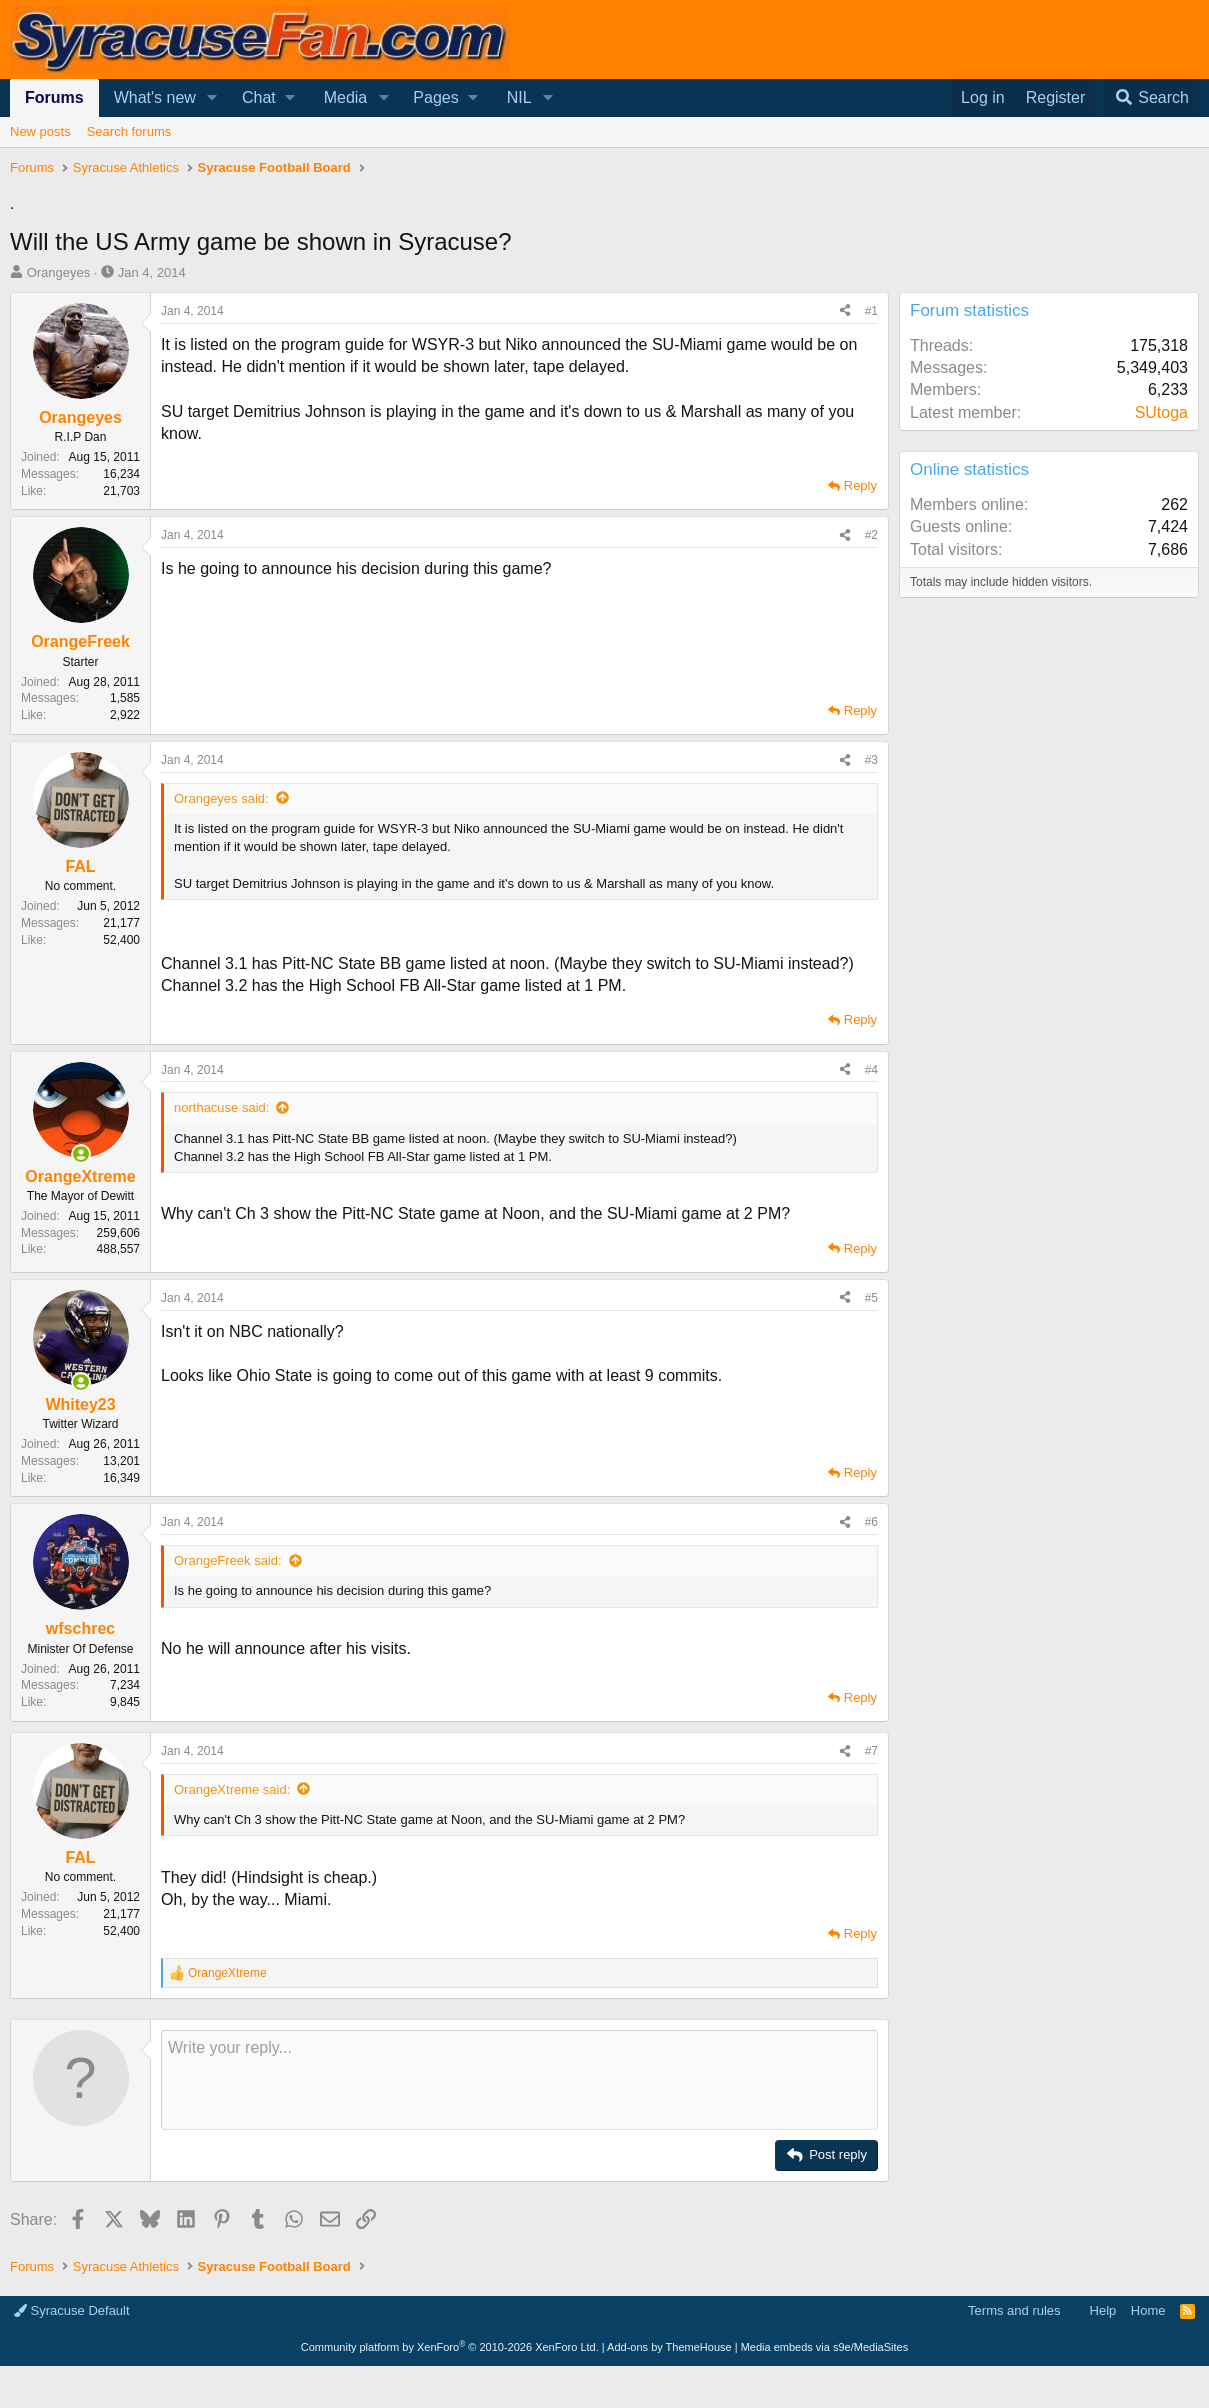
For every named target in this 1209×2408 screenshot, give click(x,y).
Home (1148, 2310)
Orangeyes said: (221, 798)
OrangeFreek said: (228, 1560)
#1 (871, 311)
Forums (54, 97)
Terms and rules (1014, 2310)
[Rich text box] (519, 2080)
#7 (871, 1751)
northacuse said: (221, 1107)
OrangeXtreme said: (232, 1789)
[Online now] (81, 1154)
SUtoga (1161, 412)
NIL (519, 97)
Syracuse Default (72, 2310)
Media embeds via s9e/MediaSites (825, 2347)
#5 (871, 1298)
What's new (155, 97)
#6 (871, 1522)
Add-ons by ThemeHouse (669, 2347)
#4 (871, 1070)
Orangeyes (59, 272)
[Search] (1151, 98)
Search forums (129, 131)
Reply (860, 485)
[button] (212, 98)
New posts (40, 131)
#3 (871, 760)
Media (346, 97)
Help (1103, 2310)
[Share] (845, 311)
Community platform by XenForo (450, 2347)
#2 (871, 535)
